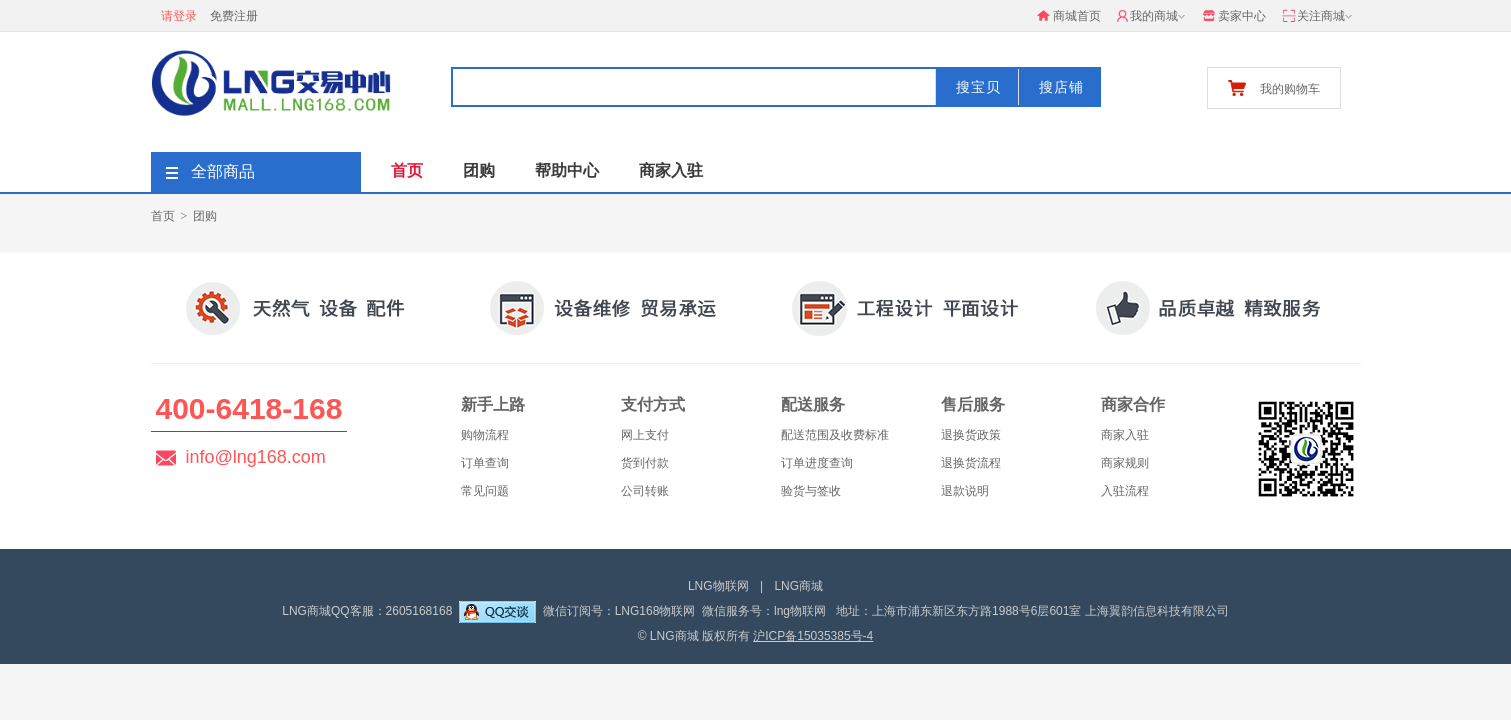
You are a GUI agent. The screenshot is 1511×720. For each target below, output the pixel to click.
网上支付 (645, 435)
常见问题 (485, 491)
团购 (479, 170)
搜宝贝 (978, 87)
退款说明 (965, 491)
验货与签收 (811, 491)
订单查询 (485, 463)
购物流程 (485, 435)
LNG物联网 (718, 586)
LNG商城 (798, 586)
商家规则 (1125, 463)
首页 (407, 170)
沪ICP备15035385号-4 (813, 636)
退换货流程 (971, 463)
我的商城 (1153, 17)
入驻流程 (1125, 491)
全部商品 (210, 171)
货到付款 (645, 463)
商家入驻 (671, 170)
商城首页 (1069, 16)
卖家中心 (1234, 16)
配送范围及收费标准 (835, 435)
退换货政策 (971, 435)
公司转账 (645, 491)
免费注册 (234, 16)
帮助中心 (567, 170)
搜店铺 (1061, 87)
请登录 (179, 16)
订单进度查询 (817, 463)
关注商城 (1319, 17)
